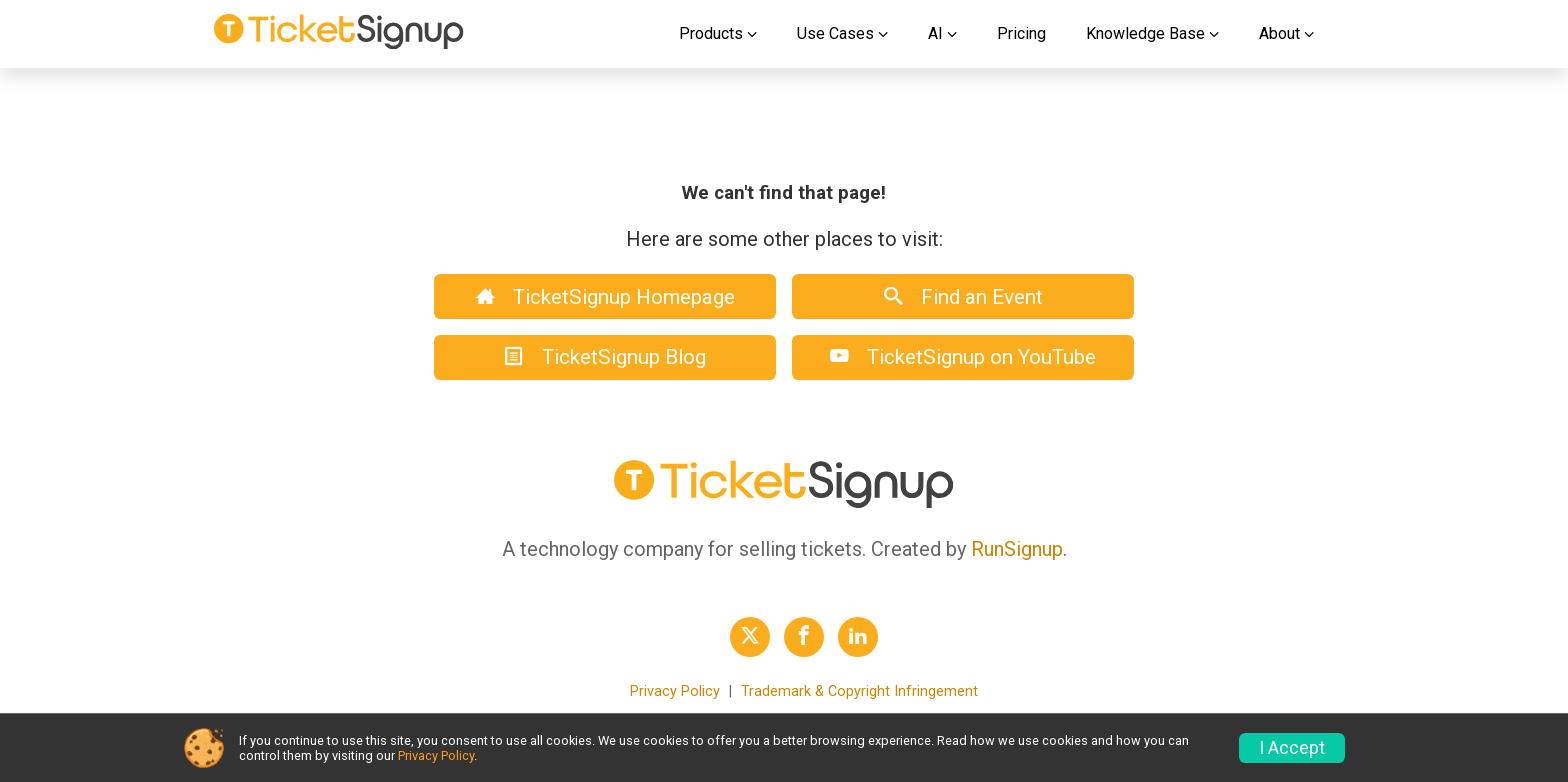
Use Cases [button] (835, 33)
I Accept (1292, 748)
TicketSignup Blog (605, 357)
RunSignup (1017, 549)
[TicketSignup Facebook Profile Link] (804, 637)
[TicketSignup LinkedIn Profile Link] (858, 637)
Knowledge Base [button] (1145, 33)
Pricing (1021, 33)
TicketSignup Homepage (605, 297)
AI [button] (935, 33)
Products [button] (711, 33)
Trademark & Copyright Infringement (859, 691)
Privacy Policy (675, 691)
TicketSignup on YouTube (963, 357)
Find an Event (963, 297)
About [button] (1279, 33)
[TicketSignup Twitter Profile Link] (750, 637)
